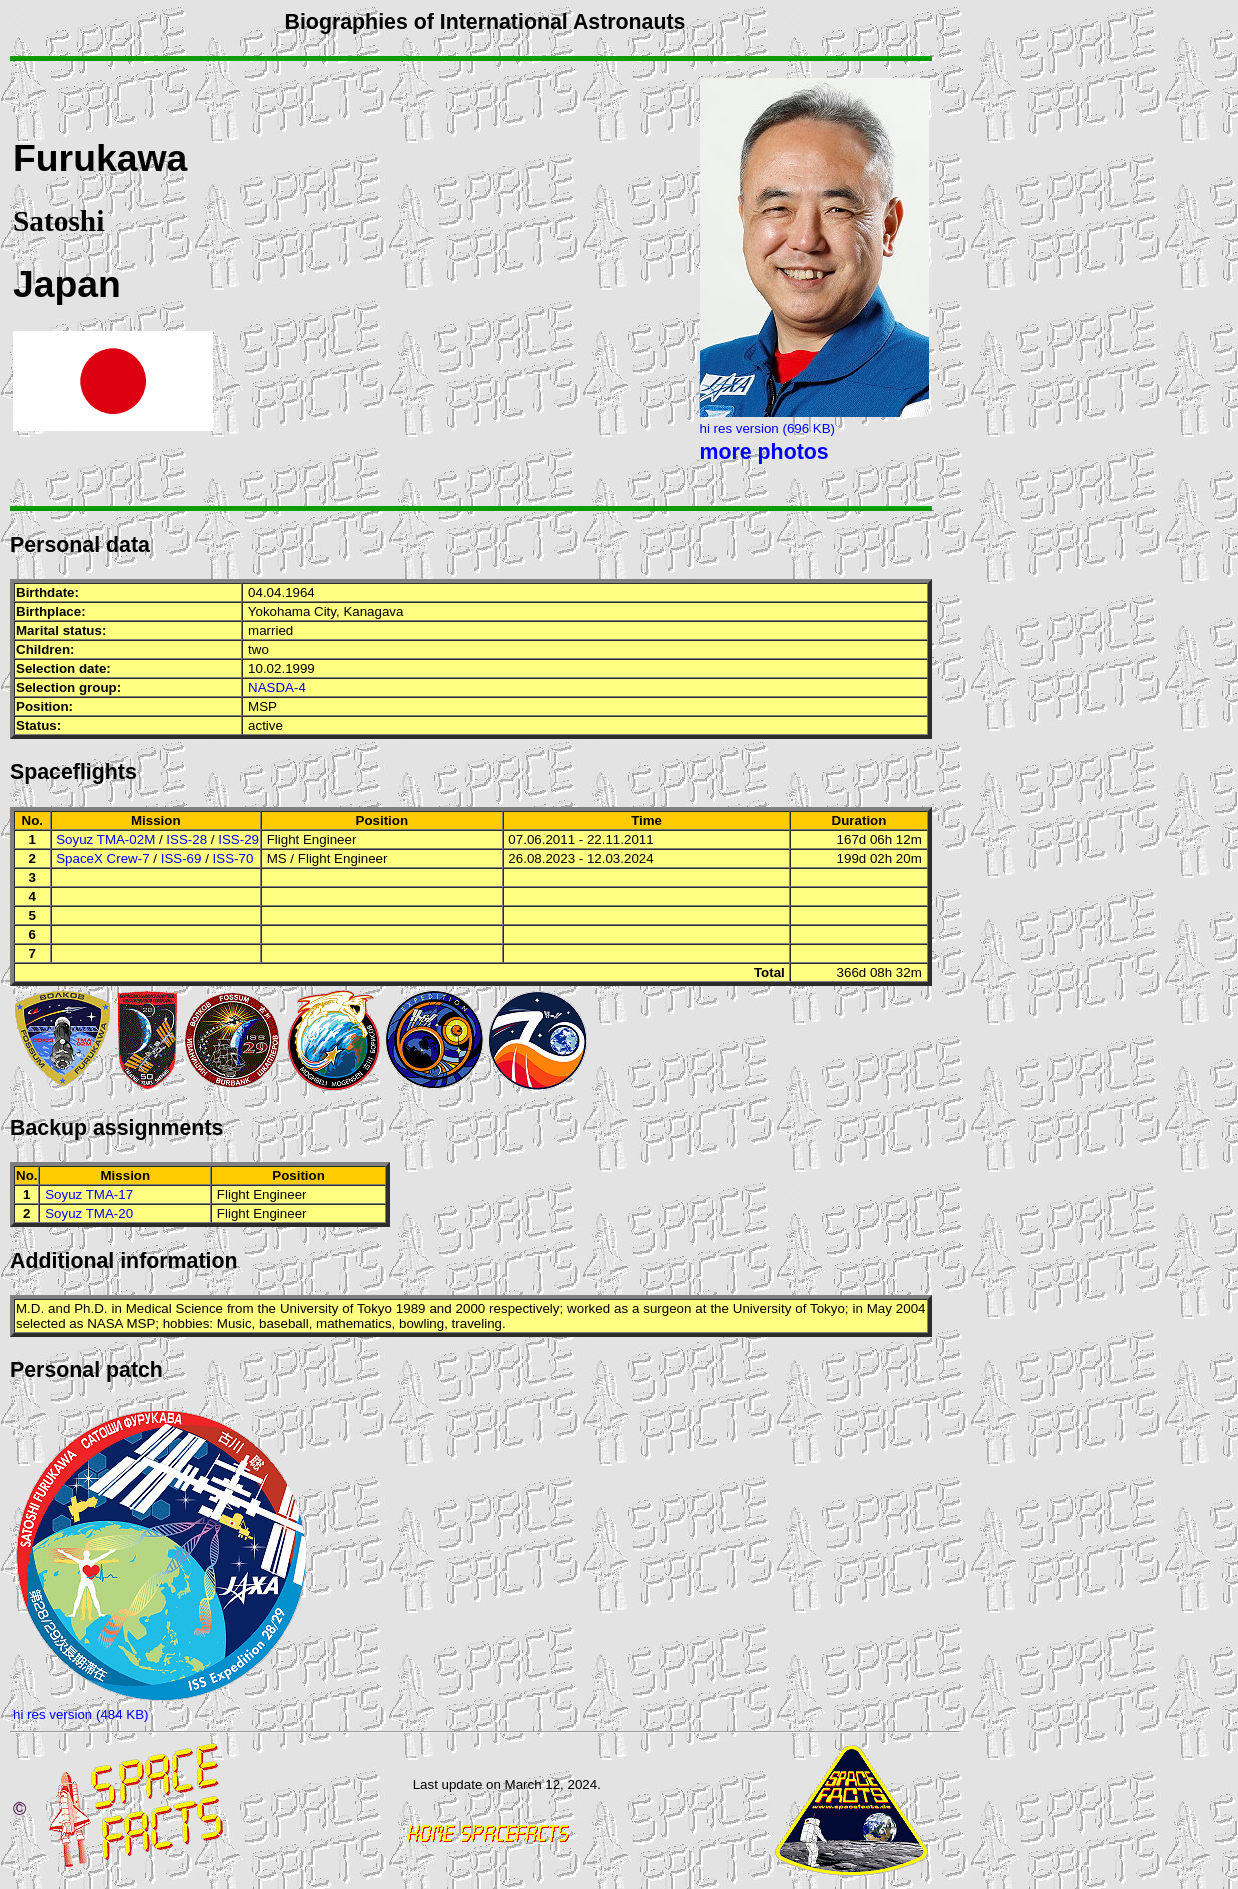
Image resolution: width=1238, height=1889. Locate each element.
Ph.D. (90, 1308)
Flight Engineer (312, 839)
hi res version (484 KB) (81, 1714)
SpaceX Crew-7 (102, 858)
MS (277, 858)
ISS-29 (238, 839)
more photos (764, 452)
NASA (105, 1323)
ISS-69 (181, 858)
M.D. (30, 1308)
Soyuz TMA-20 (89, 1213)
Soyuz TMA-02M (105, 839)
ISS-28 (186, 839)
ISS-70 (233, 858)
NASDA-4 (277, 687)
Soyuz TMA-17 (89, 1194)
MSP (262, 706)
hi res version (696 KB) (768, 428)
